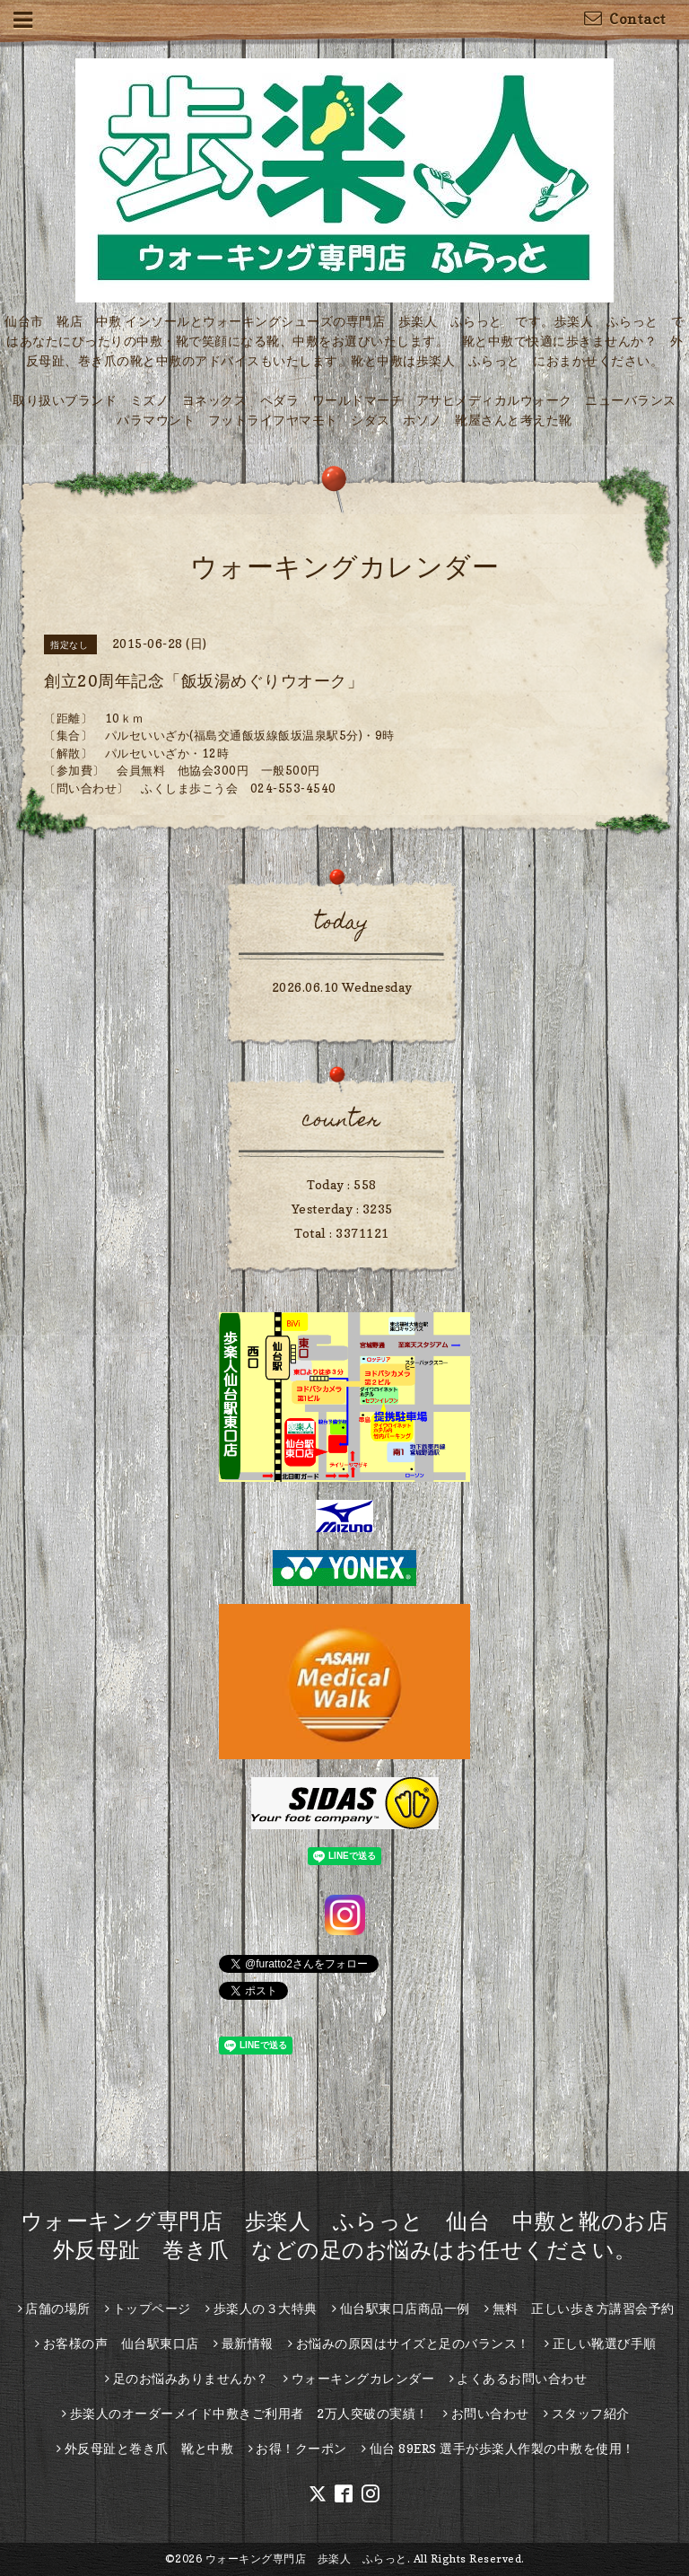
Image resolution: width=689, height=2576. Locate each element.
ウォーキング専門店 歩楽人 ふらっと (306, 2558)
